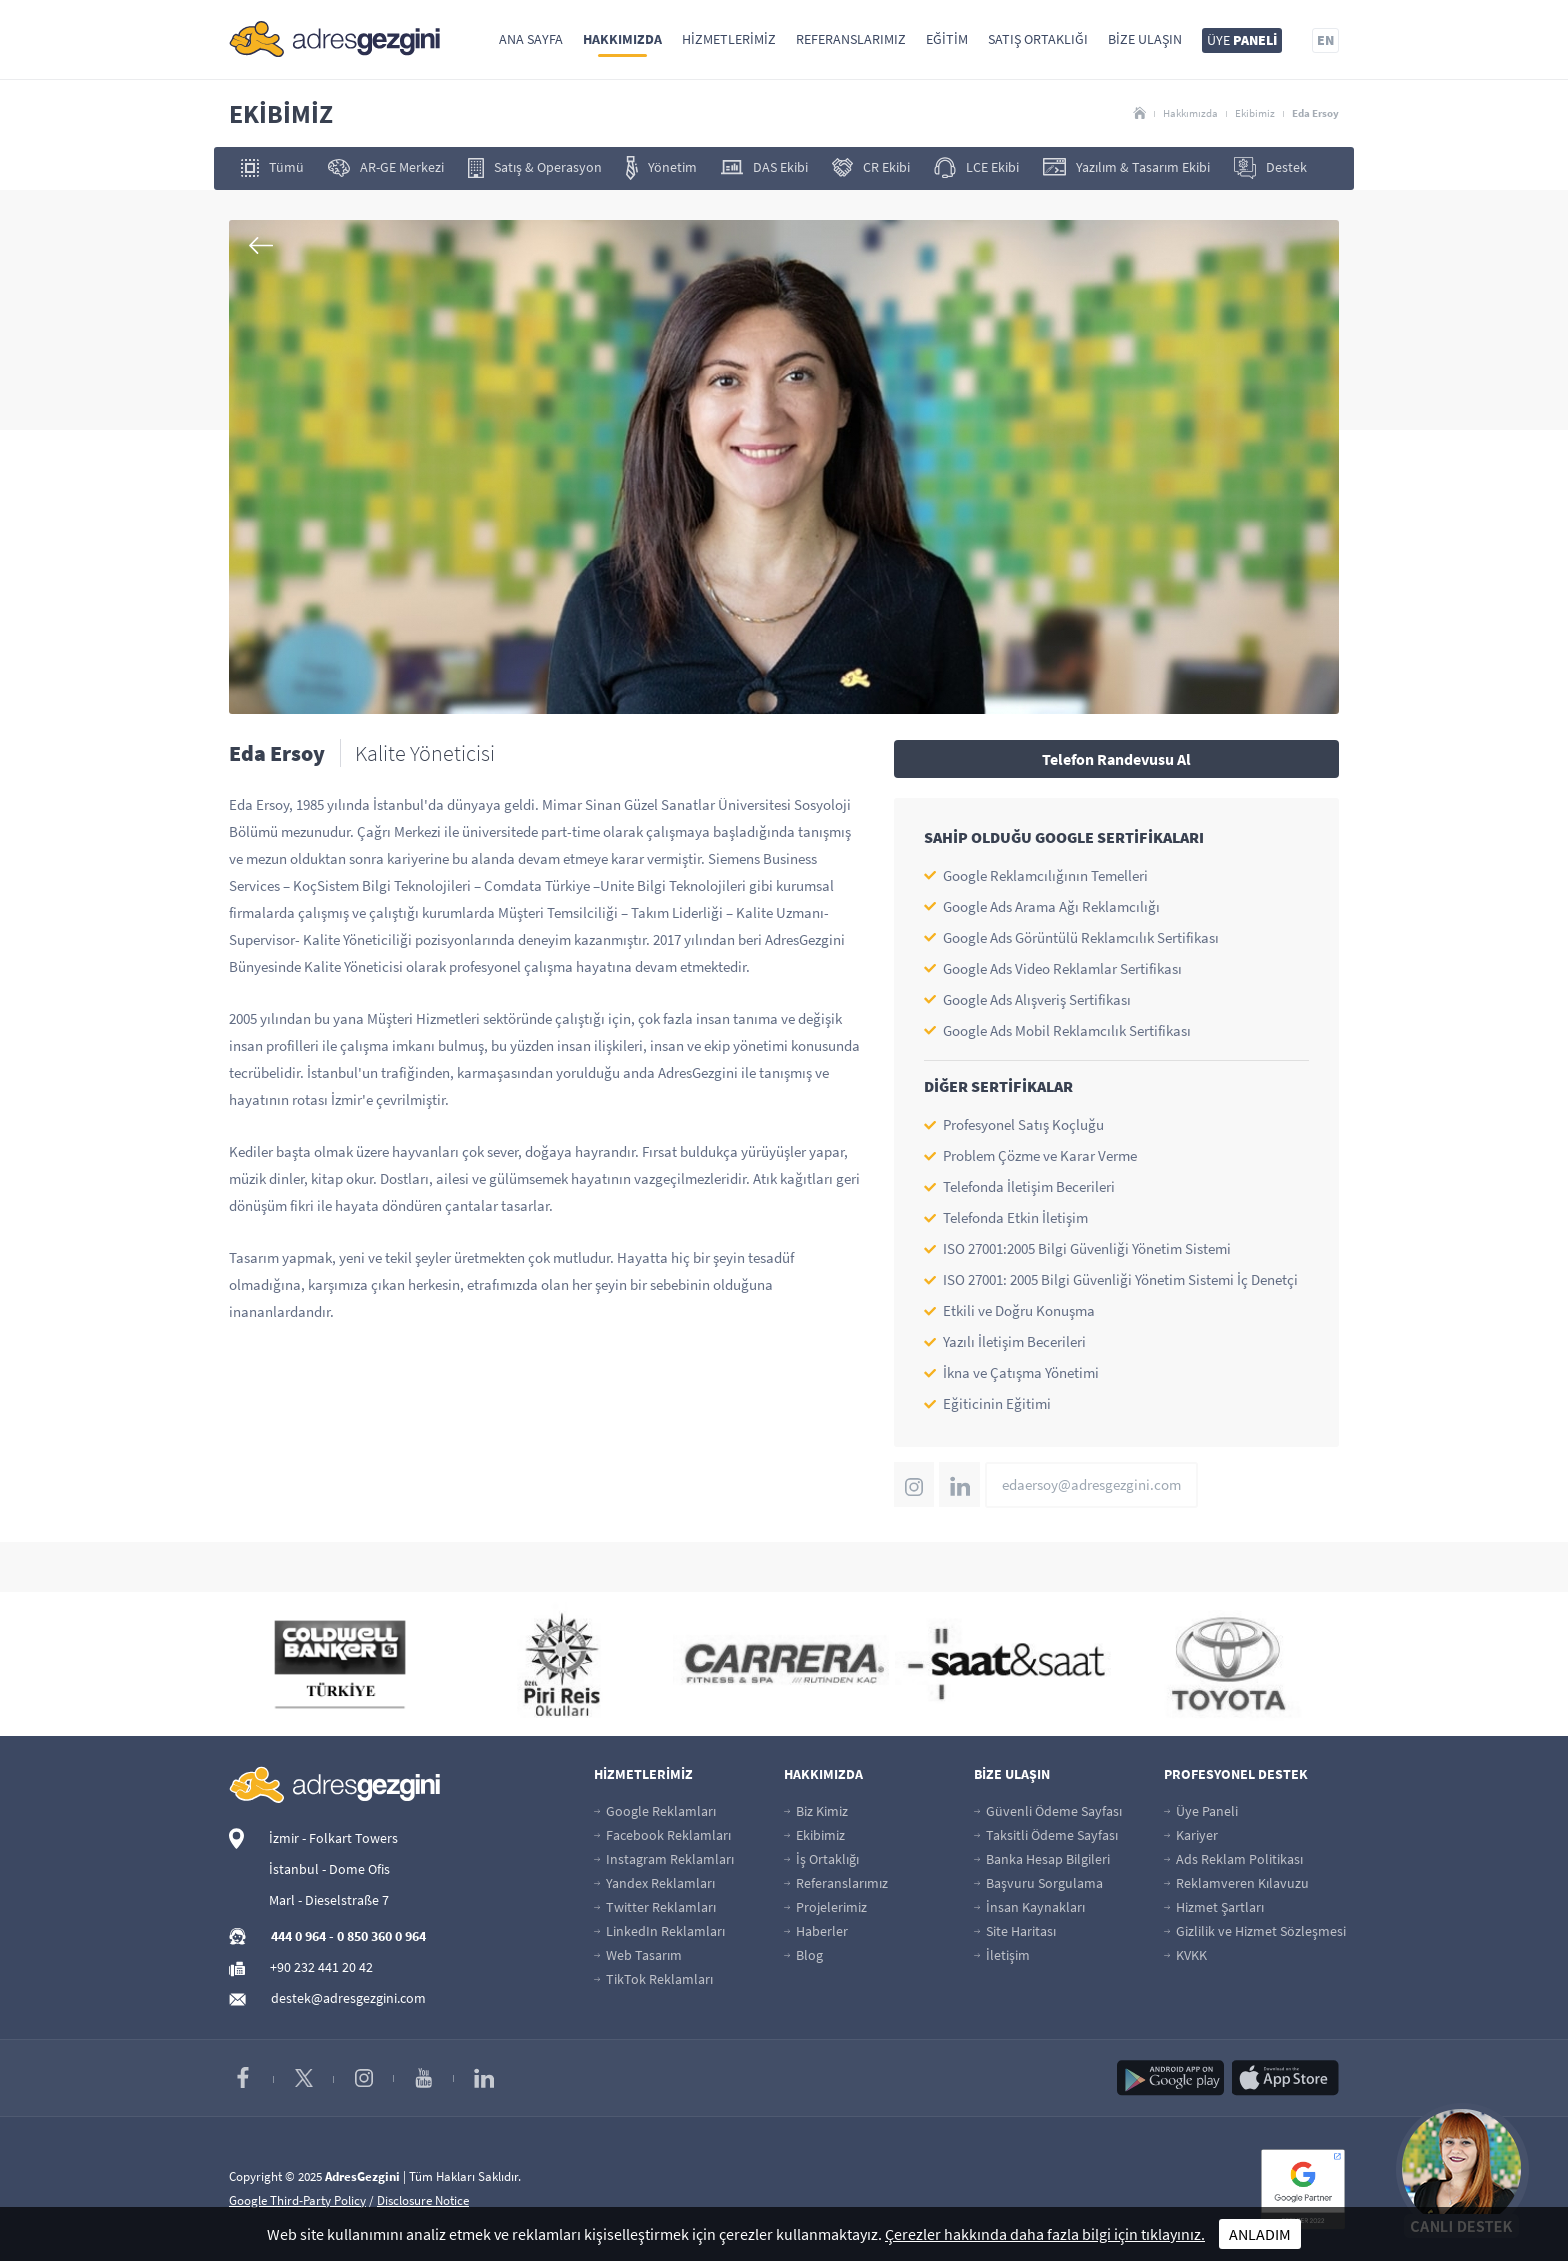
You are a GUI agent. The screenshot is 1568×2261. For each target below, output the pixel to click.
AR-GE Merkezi (386, 167)
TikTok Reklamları (653, 1979)
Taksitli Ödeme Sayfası (1046, 1835)
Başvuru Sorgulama (1038, 1883)
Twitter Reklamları (655, 1907)
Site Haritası (1015, 1931)
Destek (1270, 168)
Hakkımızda (622, 39)
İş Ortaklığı (821, 1859)
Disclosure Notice (423, 2200)
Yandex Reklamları (654, 1883)
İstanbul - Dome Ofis (329, 1869)
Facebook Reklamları (662, 1835)
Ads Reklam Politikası (1233, 1859)
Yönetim (661, 168)
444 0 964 (298, 1936)
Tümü (272, 167)
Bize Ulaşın (1145, 39)
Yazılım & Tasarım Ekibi (1126, 167)
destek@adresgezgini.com (348, 1998)
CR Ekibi (871, 167)
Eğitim (947, 39)
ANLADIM (1260, 2234)
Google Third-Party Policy (297, 2200)
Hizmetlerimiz (729, 39)
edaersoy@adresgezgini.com (1091, 1484)
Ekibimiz (1255, 113)
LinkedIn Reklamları (659, 1931)
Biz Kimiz (816, 1811)
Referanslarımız (851, 39)
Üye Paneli (1201, 1811)
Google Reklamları (655, 1811)
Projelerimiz (825, 1907)
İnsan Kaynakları (1029, 1907)
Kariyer (1191, 1835)
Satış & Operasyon (535, 168)
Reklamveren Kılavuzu (1236, 1883)
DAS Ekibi (764, 167)
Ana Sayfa (531, 39)
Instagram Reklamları (664, 1859)
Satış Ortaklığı (1038, 39)
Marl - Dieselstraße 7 (329, 1900)
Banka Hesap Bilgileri (1042, 1859)
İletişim (1002, 1955)
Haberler (816, 1931)
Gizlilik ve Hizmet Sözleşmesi (1255, 1931)
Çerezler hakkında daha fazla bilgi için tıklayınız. (1045, 2234)
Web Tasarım (638, 1955)
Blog (803, 1955)
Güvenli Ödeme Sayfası (1048, 1811)
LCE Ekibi (976, 167)
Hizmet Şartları (1214, 1907)
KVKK (1185, 1955)
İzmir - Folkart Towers (333, 1838)
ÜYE (1242, 40)
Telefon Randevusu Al (1116, 759)
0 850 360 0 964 (381, 1936)
